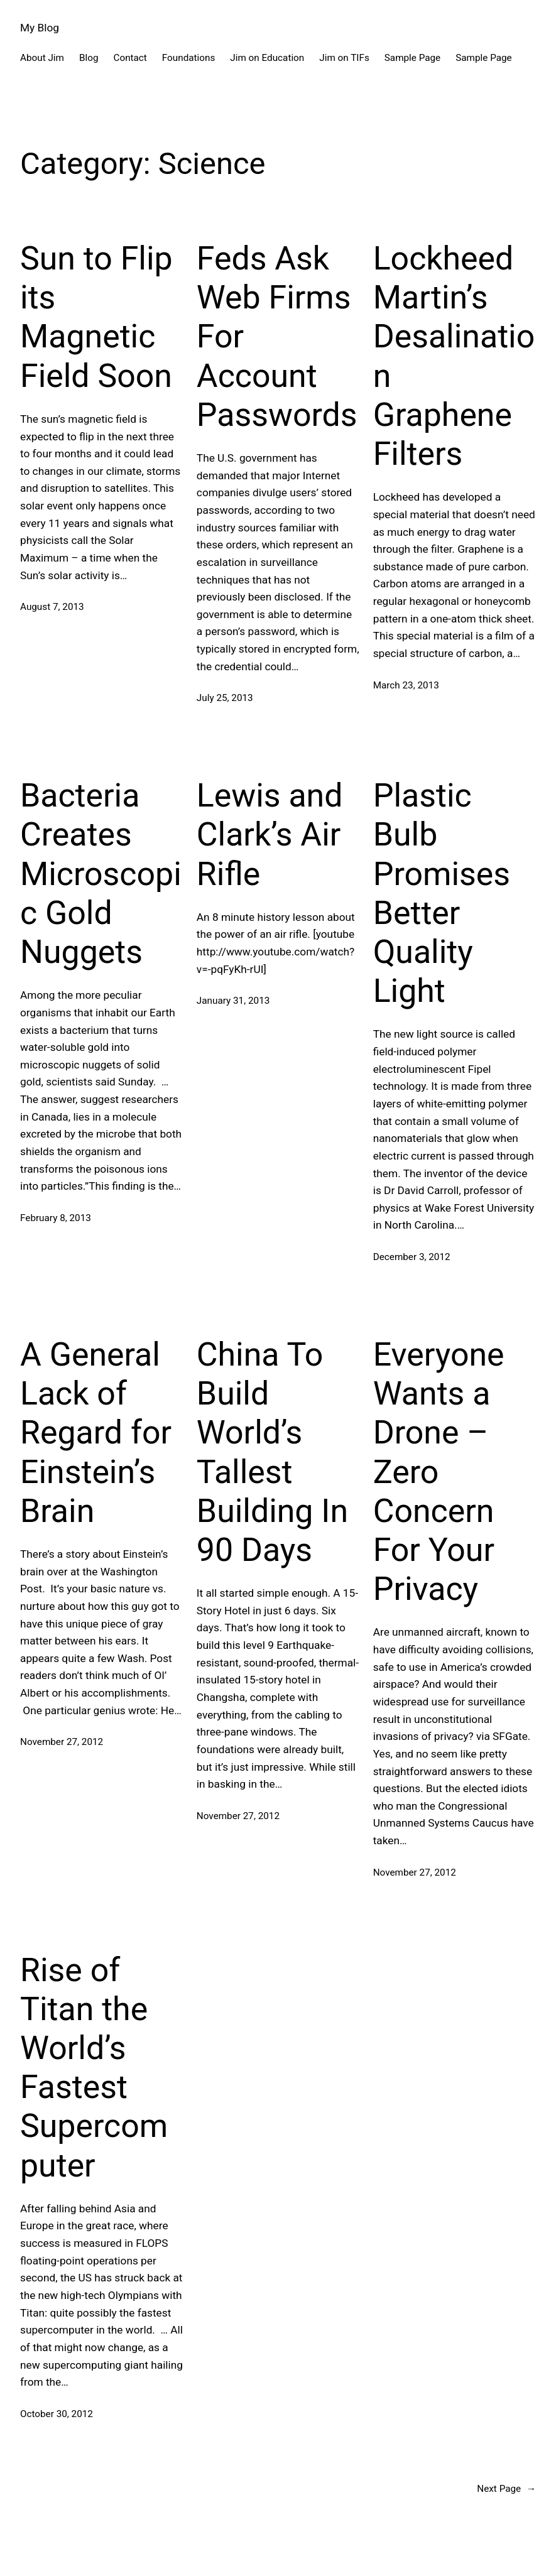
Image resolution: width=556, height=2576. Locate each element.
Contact (129, 57)
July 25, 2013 (225, 698)
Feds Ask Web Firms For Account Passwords (277, 336)
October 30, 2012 (56, 2414)
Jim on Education (267, 57)
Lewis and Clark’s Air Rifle (270, 834)
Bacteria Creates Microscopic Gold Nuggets (101, 873)
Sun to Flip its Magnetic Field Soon (96, 317)
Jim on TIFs (344, 57)
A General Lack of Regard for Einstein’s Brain (96, 1432)
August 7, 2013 (52, 606)
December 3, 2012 (411, 1257)
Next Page (506, 2488)
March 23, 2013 (406, 685)
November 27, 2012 (61, 1741)
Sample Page (412, 57)
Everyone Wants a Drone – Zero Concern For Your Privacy (438, 1471)
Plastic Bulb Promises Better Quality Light (441, 893)
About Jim (42, 57)
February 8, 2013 (55, 1218)
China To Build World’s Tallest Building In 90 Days (272, 1452)
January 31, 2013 (233, 1000)
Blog (89, 57)
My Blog (39, 27)
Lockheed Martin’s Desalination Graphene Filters (454, 356)
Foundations (188, 57)
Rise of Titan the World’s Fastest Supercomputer (94, 2068)
